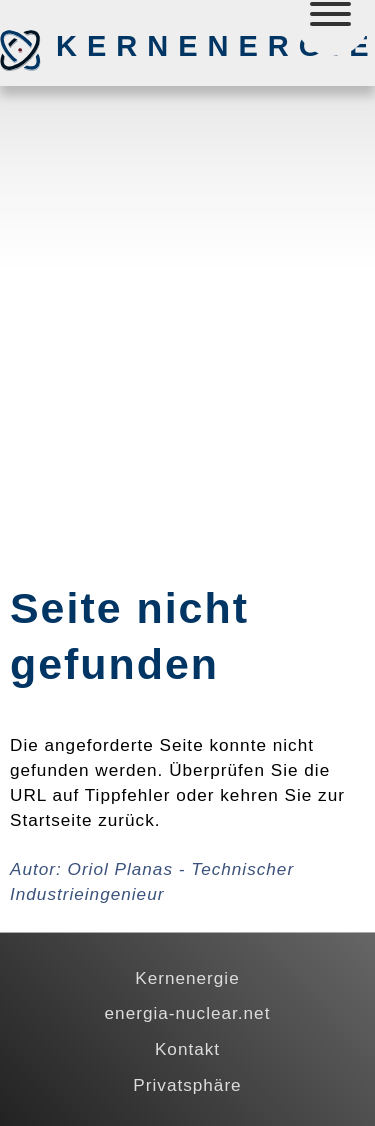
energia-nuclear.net (188, 1013)
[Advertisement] (187, 293)
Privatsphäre (187, 1085)
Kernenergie (161, 46)
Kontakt (187, 1049)
